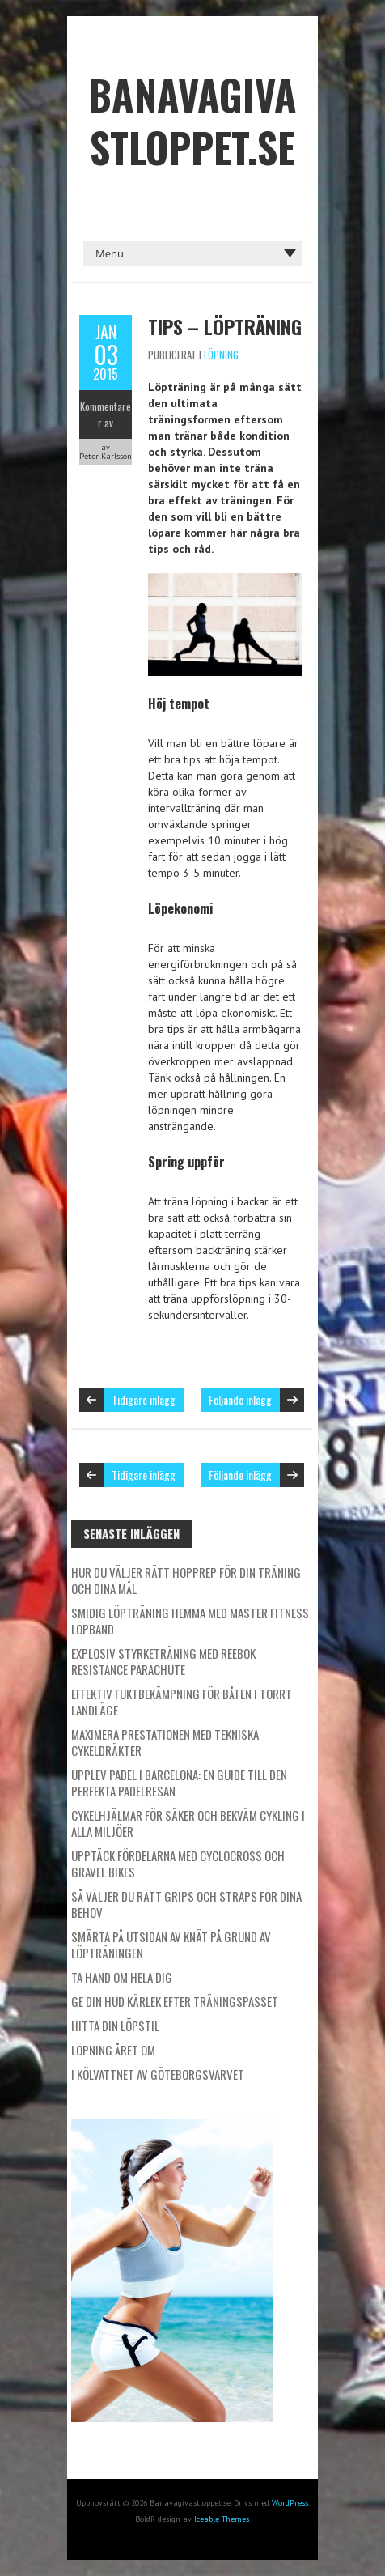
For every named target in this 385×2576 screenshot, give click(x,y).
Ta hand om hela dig (121, 1977)
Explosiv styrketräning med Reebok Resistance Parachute (163, 1661)
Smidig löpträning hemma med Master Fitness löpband (190, 1621)
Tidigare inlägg (144, 1399)
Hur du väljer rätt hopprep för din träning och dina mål (186, 1580)
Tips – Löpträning (225, 326)
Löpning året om (113, 2050)
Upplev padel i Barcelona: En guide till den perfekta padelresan (179, 1783)
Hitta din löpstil (115, 2025)
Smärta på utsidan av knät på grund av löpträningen (171, 1945)
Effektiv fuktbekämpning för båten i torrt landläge (181, 1702)
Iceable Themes (221, 2519)
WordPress (290, 2502)
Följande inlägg (240, 1399)
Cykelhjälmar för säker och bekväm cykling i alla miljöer (188, 1823)
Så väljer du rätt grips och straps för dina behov (186, 1904)
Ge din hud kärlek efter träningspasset (174, 2001)
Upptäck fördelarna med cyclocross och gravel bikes (178, 1864)
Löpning (221, 354)
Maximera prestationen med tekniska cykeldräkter (165, 1742)
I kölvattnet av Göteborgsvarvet (157, 2074)
